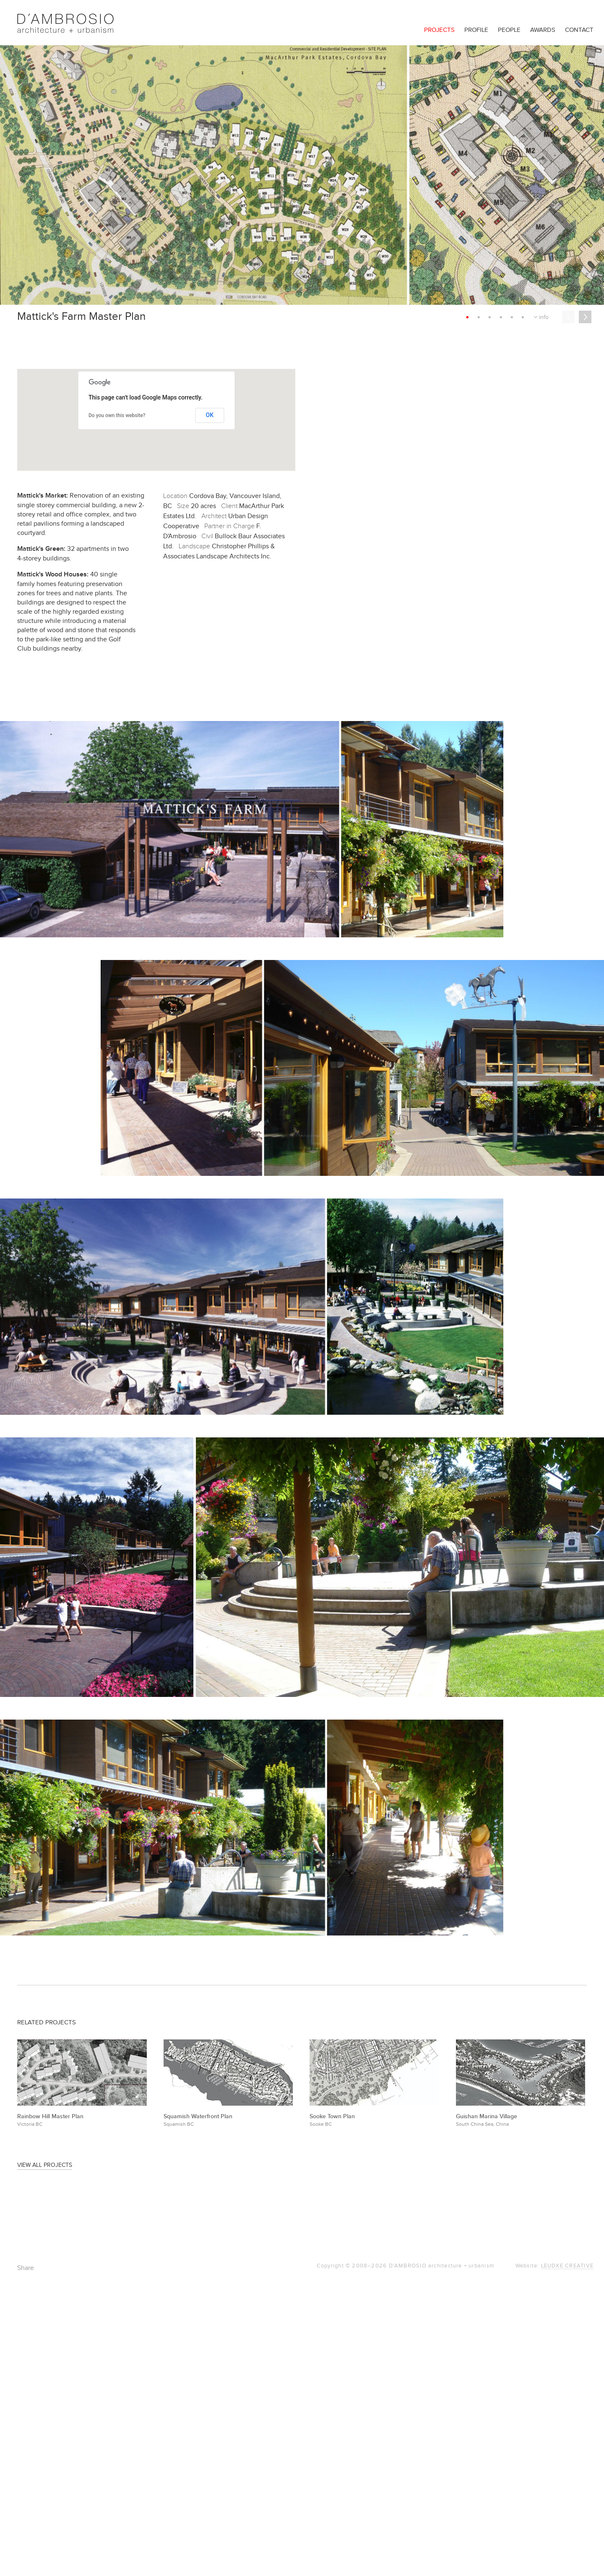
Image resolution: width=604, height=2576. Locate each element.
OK (210, 415)
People (509, 29)
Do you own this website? (117, 415)
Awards (542, 29)
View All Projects (44, 2164)
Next (585, 317)
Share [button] (25, 2267)
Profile (476, 29)
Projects (439, 29)
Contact (579, 29)
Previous (568, 317)
